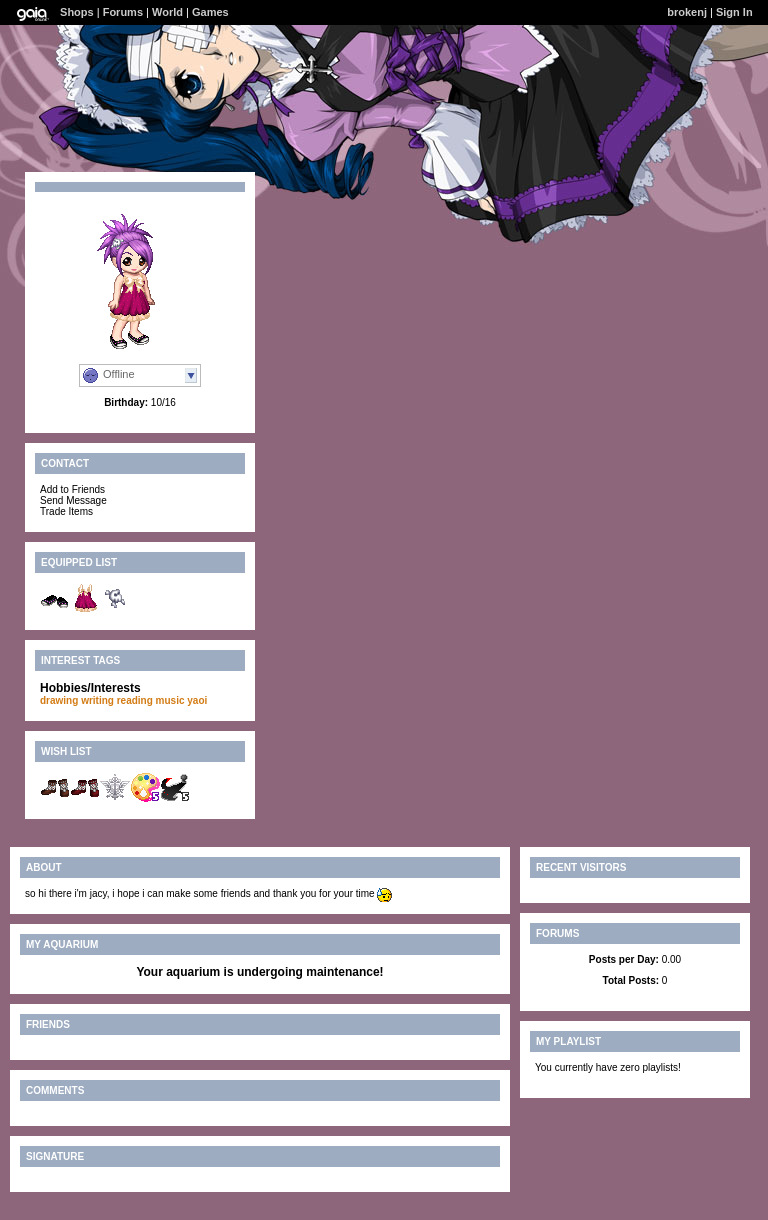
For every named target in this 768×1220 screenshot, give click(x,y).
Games (210, 12)
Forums (123, 12)
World (167, 12)
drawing (59, 700)
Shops (77, 12)
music (170, 700)
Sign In (734, 12)
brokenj (687, 12)
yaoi (197, 700)
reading (135, 700)
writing (97, 700)
